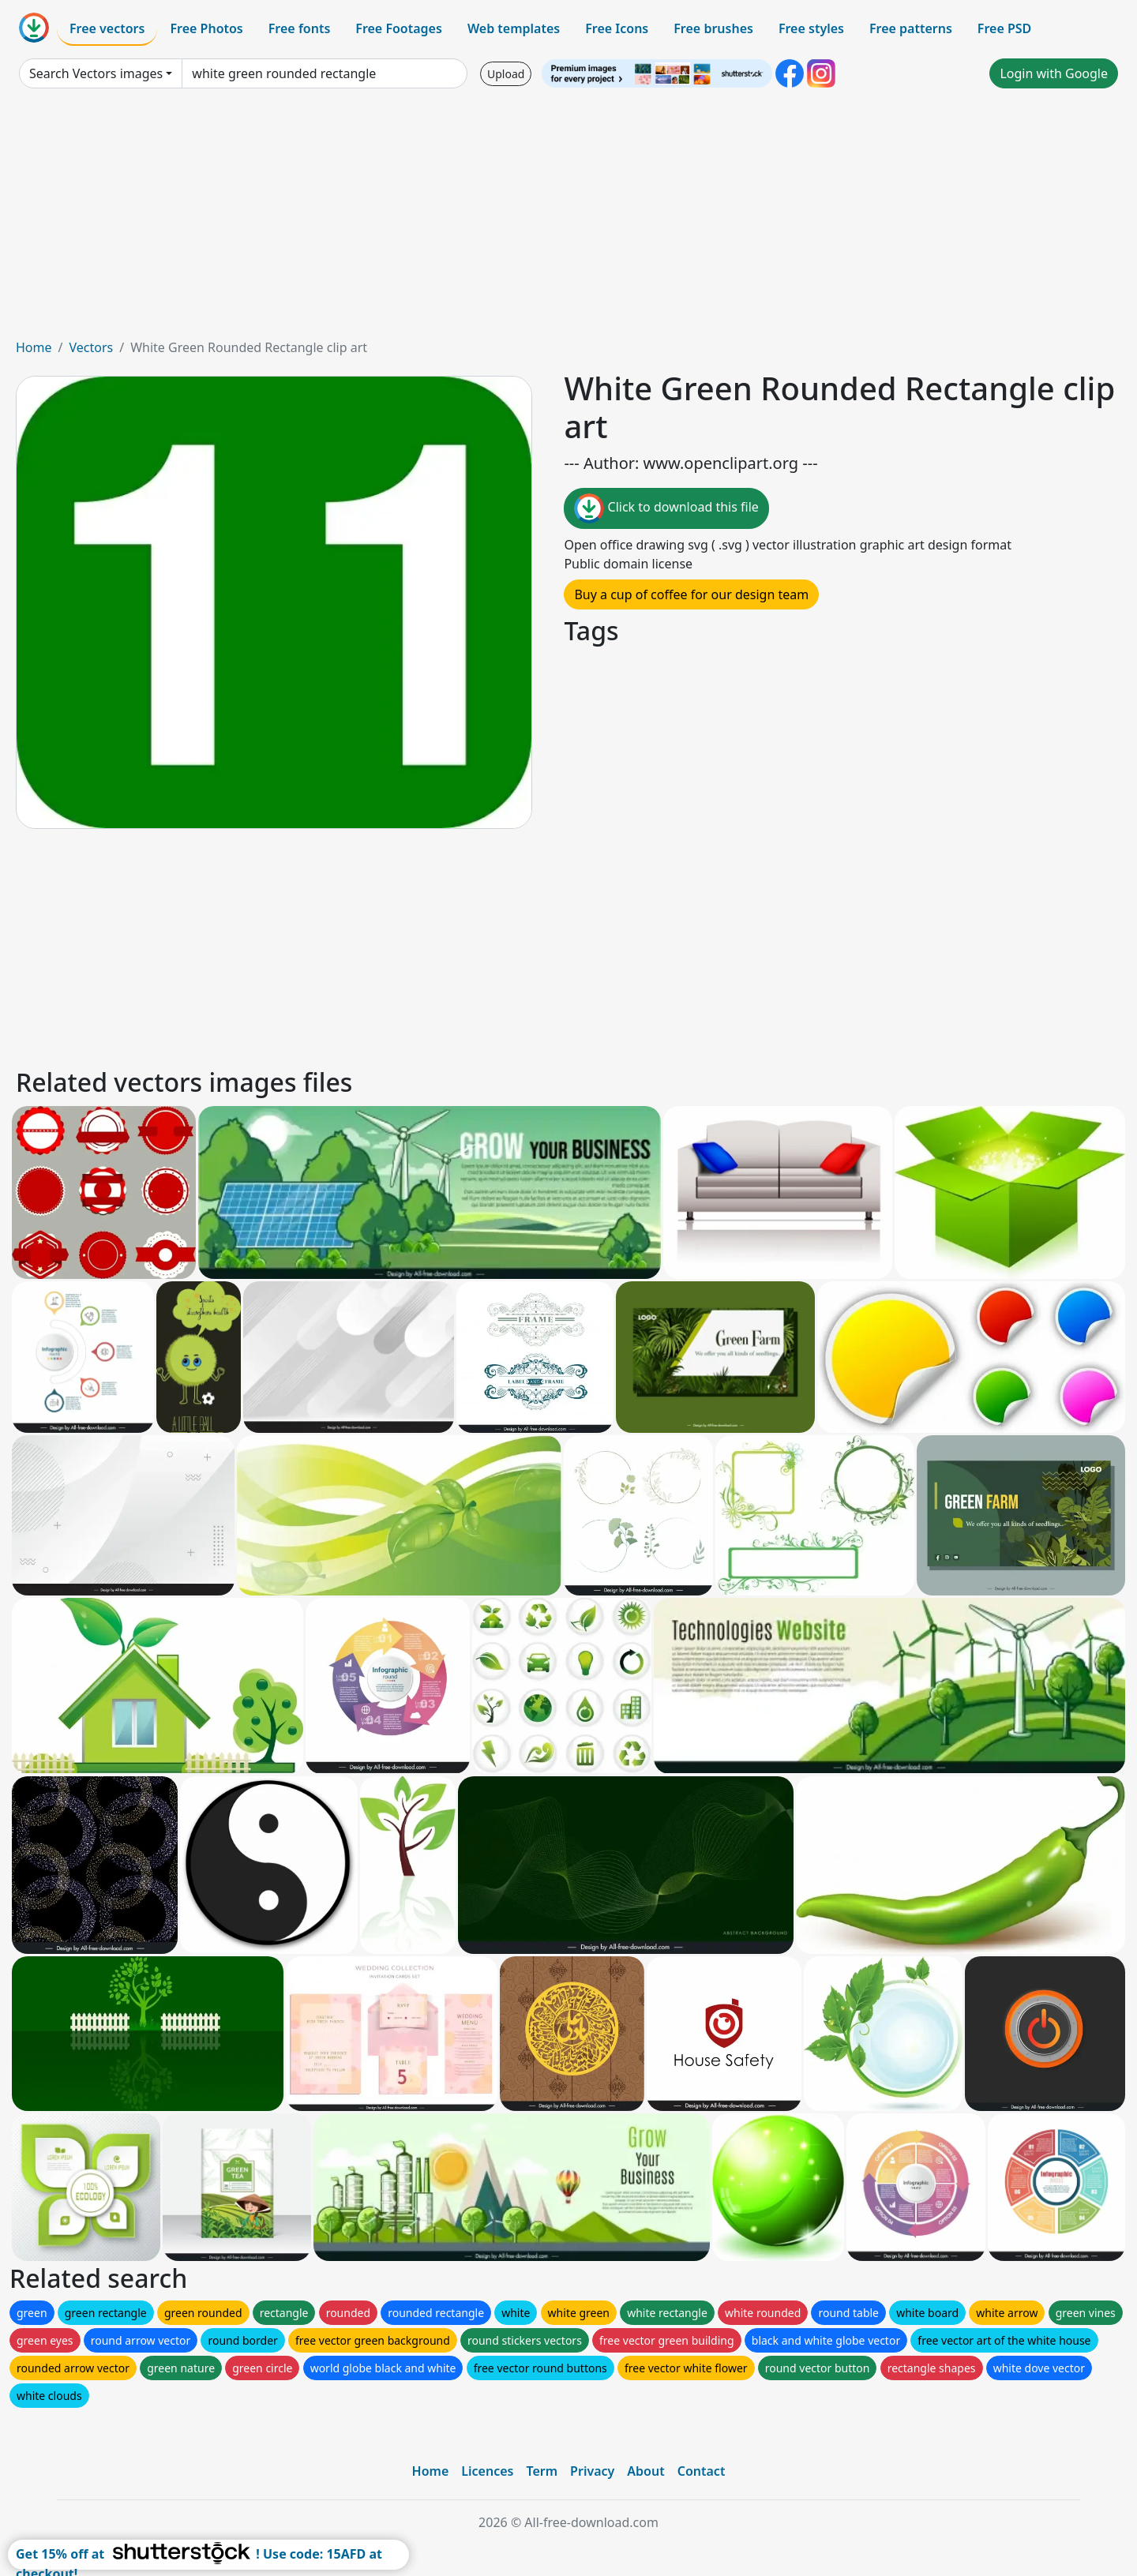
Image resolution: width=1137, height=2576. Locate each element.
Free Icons (616, 28)
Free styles (811, 28)
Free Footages (398, 28)
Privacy (592, 2471)
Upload (505, 73)
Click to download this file (666, 508)
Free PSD (1004, 28)
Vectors (91, 347)
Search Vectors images (96, 73)
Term (541, 2471)
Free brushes (713, 28)
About (645, 2471)
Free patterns (910, 28)
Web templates (513, 28)
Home (34, 347)
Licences (487, 2471)
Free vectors (106, 28)
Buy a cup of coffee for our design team (691, 594)
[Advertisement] (568, 219)
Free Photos (206, 28)
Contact (701, 2471)
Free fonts (299, 28)
